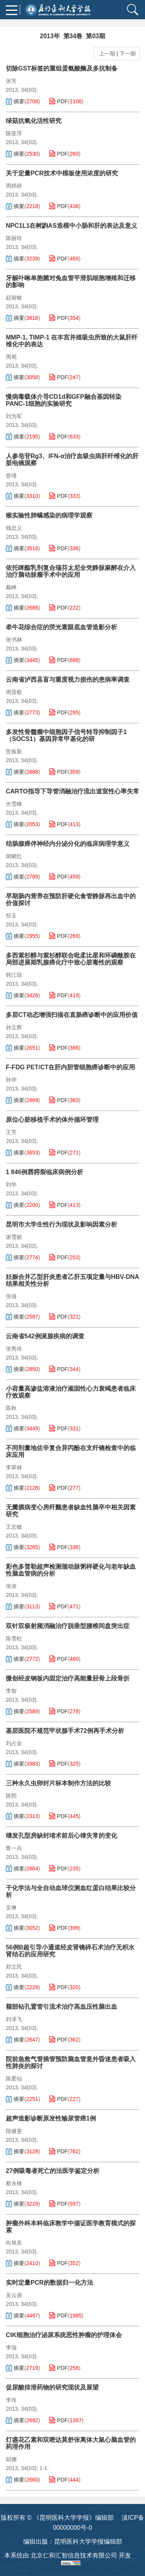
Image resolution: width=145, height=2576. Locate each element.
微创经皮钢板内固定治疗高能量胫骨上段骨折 (68, 1678)
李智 (11, 1691)
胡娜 (11, 2459)
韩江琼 (14, 975)
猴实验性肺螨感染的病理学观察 (49, 515)
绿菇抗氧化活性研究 (33, 121)
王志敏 (14, 1527)
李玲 (11, 2400)
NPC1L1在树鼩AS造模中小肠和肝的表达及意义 (71, 225)
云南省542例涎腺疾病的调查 (45, 1336)
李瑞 (11, 2347)
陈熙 (11, 1796)
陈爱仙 (14, 2078)
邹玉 (11, 915)
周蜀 (11, 357)
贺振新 (14, 751)
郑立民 (14, 1967)
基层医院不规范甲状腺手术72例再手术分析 (65, 1730)
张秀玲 (14, 1349)
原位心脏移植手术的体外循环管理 (52, 1119)
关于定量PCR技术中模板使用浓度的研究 (62, 173)
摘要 (19, 101)
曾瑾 (11, 475)
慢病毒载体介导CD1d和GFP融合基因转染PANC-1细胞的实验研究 (63, 400)
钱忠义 (14, 528)
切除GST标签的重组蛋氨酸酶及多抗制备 (62, 68)
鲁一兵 (14, 1848)
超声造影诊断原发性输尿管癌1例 (51, 2118)
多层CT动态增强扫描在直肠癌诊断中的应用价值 (72, 1015)
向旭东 (14, 2243)
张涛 (11, 1586)
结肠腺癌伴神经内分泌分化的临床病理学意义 (68, 843)
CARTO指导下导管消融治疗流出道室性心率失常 (72, 791)
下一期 (128, 53)
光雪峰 (14, 804)
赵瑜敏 (14, 297)
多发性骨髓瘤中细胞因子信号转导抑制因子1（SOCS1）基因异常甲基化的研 (66, 735)
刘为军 (14, 416)
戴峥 (11, 587)
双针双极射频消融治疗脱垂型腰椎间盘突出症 (68, 1626)
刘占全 (14, 1743)
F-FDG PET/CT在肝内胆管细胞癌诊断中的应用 (70, 1067)
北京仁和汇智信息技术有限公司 (74, 2555)
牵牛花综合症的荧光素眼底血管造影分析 (61, 627)
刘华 (11, 1184)
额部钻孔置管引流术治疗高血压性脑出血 (61, 2006)
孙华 (11, 1080)
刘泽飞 (14, 2019)
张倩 (11, 1296)
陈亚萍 (14, 133)
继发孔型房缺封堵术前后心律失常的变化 (61, 1835)
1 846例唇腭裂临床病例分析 (44, 1172)
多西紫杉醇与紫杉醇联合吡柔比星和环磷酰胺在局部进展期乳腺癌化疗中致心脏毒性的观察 (71, 959)
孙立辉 (14, 1027)
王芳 (11, 1132)
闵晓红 (14, 856)
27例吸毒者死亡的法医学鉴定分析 (52, 2171)
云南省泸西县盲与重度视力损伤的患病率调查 (68, 679)
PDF (62, 101)
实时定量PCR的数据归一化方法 (49, 2282)
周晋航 (14, 692)
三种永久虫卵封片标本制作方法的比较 (58, 1783)
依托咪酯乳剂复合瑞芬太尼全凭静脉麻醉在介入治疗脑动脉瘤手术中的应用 (71, 571)
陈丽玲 (14, 238)
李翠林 (14, 1467)
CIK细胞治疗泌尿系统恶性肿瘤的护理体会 (64, 2335)
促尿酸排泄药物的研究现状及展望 (52, 2387)
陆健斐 (14, 2131)
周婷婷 (14, 186)
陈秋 (11, 1408)
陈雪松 (14, 1638)
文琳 (11, 1907)
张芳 (11, 81)
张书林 (14, 640)
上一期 (105, 53)
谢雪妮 (14, 1237)
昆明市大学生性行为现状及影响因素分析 (61, 1224)
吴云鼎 (14, 2295)
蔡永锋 (14, 2183)
